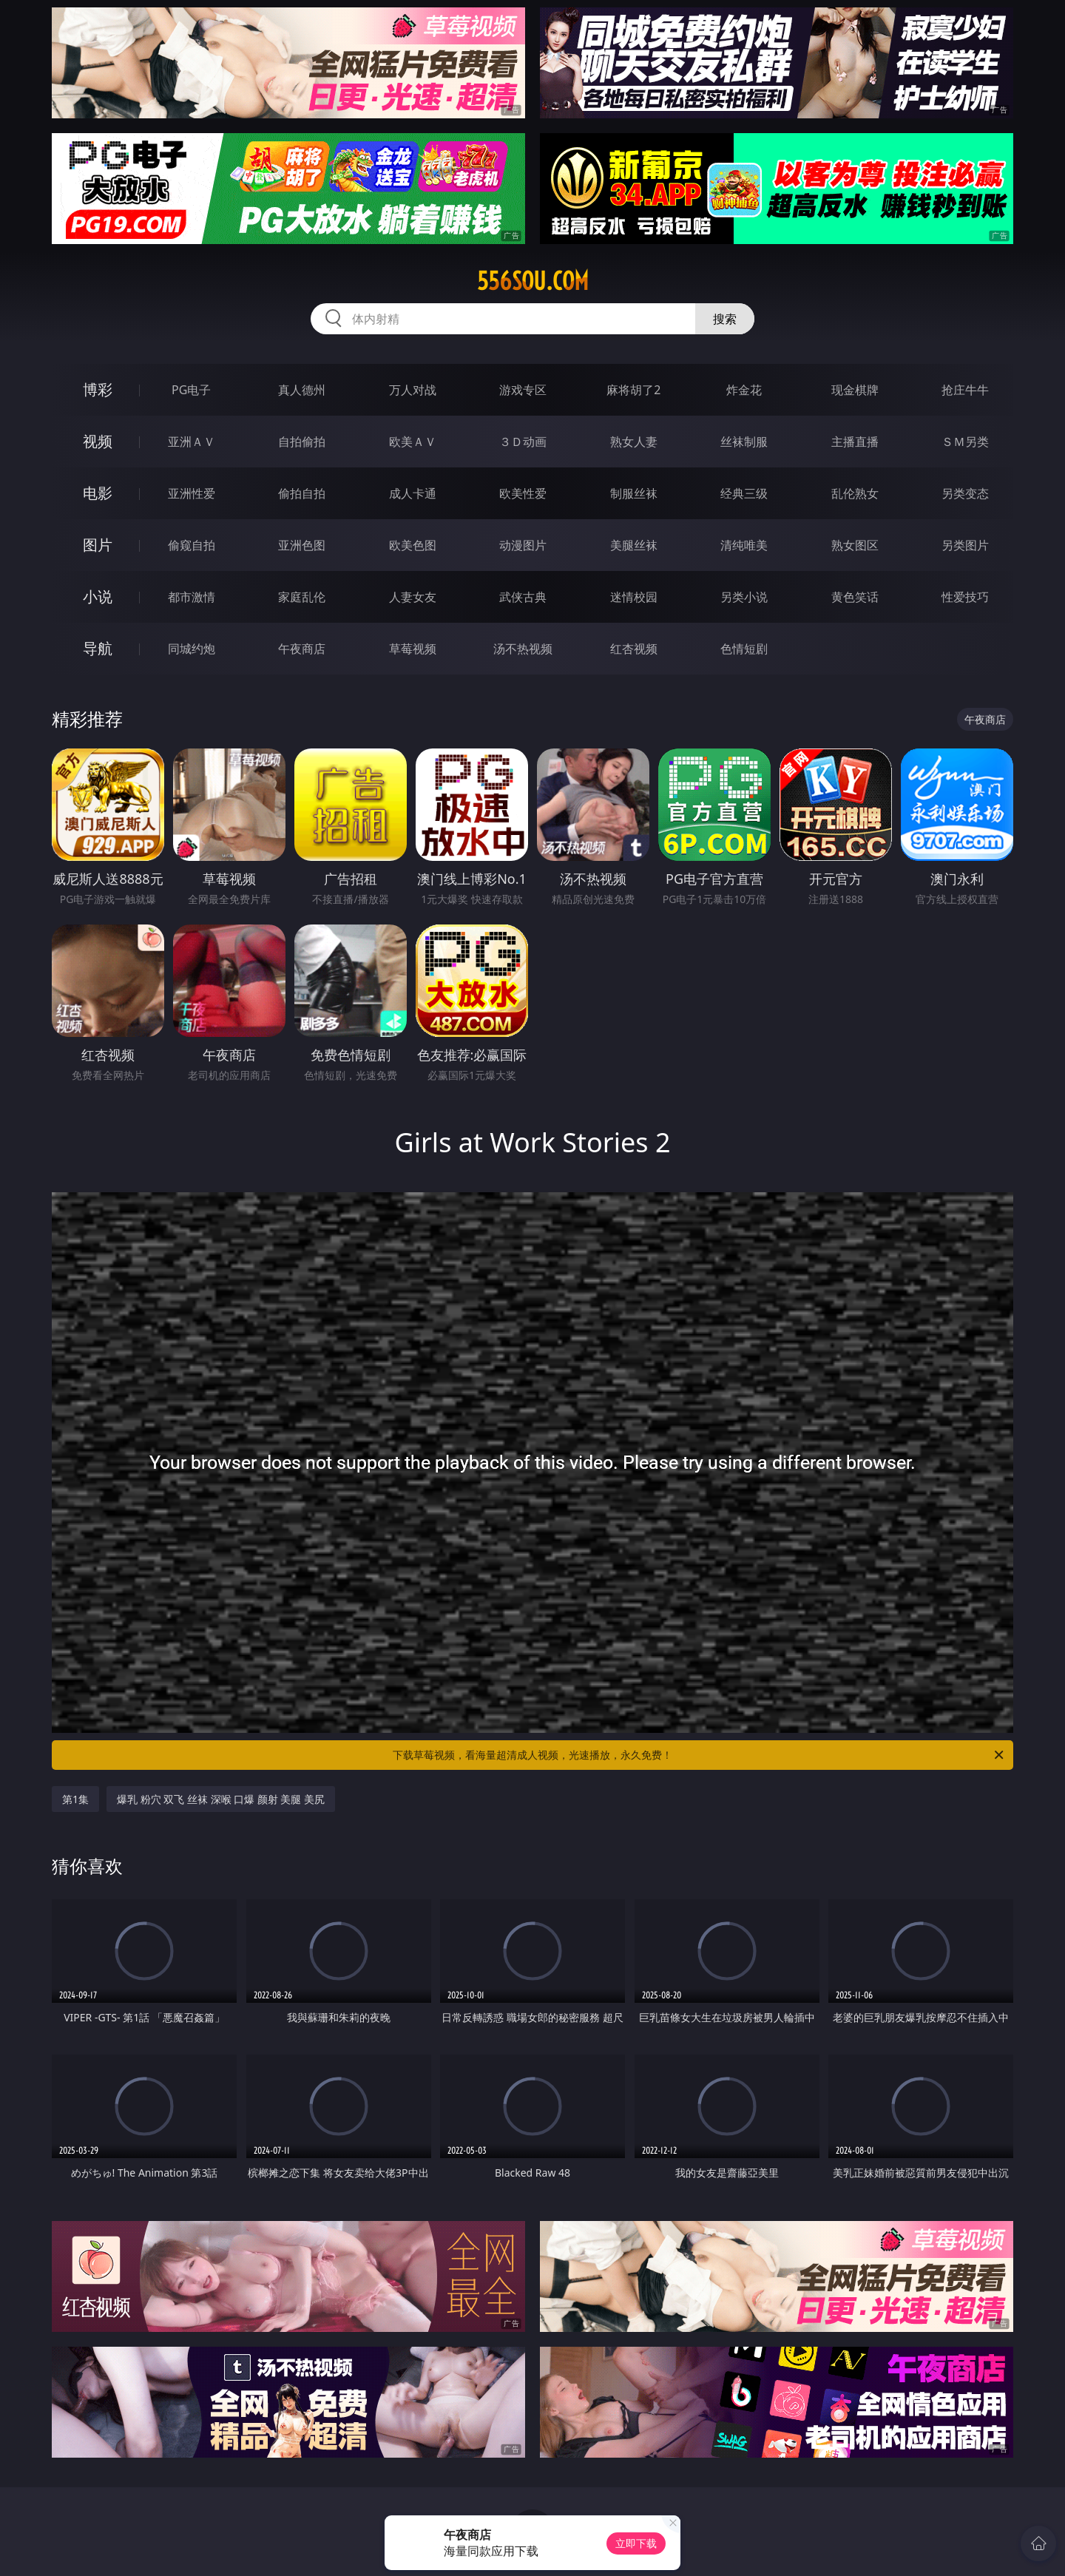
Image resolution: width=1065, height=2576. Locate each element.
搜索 (725, 319)
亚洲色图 (301, 545)
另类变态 (965, 493)
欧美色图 (412, 545)
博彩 (97, 389)
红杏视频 (633, 648)
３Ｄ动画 (523, 441)
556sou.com (533, 281)
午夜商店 (301, 648)
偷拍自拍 (301, 493)
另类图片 (965, 545)
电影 (97, 493)
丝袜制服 (744, 441)
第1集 (75, 1799)
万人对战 (412, 390)
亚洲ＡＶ (191, 441)
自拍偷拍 (301, 441)
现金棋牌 (855, 390)
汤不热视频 (522, 648)
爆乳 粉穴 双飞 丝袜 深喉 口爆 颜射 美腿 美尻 (221, 1799)
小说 (97, 596)
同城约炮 (191, 648)
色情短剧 (744, 648)
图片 (97, 545)
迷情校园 (633, 597)
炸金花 (744, 390)
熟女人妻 (633, 441)
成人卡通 (412, 493)
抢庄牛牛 (965, 390)
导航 (97, 648)
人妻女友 (412, 597)
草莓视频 (412, 648)
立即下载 (636, 2543)
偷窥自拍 (191, 545)
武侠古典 (523, 597)
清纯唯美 (744, 545)
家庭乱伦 (301, 597)
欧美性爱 (523, 493)
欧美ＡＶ (412, 441)
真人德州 (301, 390)
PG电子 (191, 390)
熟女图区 (855, 545)
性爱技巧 (965, 597)
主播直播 (855, 441)
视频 (97, 441)
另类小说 (744, 597)
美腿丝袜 (633, 545)
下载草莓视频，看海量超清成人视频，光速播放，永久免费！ (699, 1755)
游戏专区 (523, 390)
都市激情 (191, 597)
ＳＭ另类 (965, 441)
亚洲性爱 (191, 493)
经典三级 (744, 493)
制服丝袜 (633, 493)
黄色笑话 (855, 597)
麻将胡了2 (633, 390)
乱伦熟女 (855, 493)
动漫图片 (523, 545)
